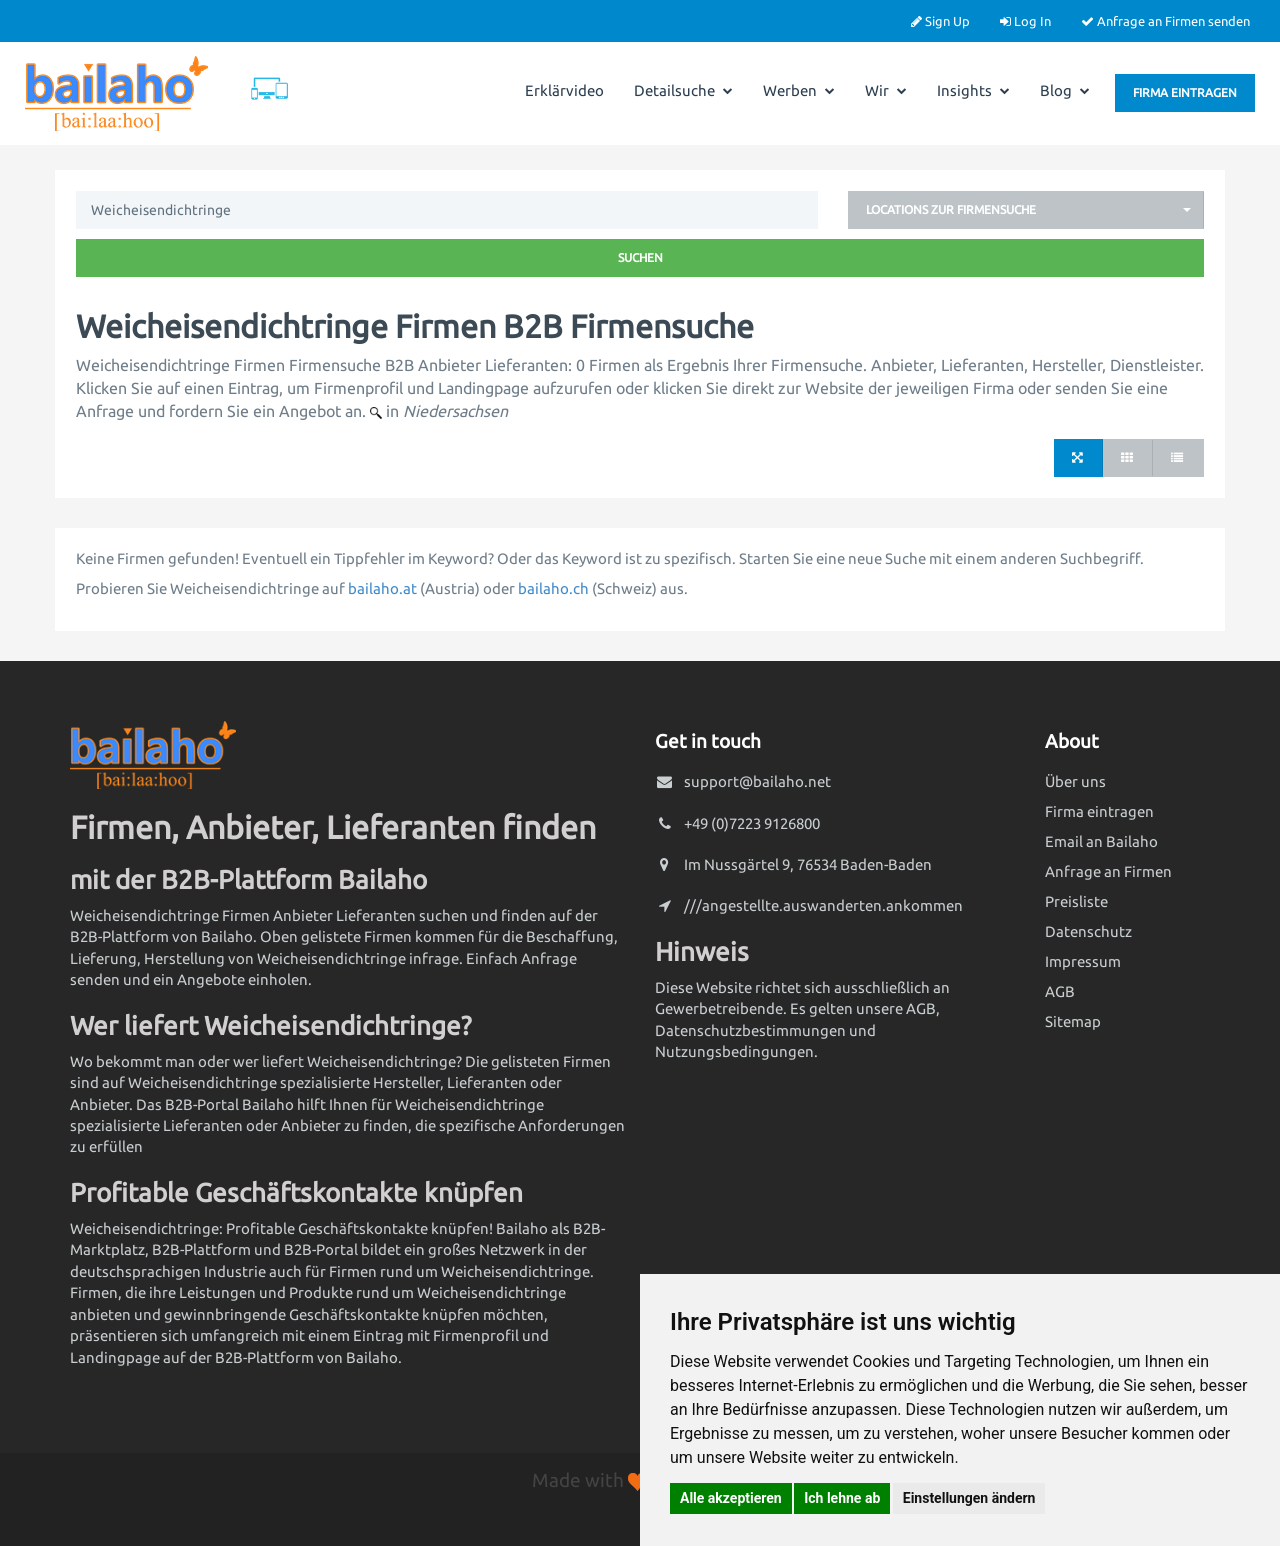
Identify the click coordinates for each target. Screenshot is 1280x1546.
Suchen (640, 257)
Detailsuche (683, 90)
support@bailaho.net (757, 781)
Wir (886, 90)
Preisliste (1076, 901)
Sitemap (1073, 1021)
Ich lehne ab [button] (842, 1498)
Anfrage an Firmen (1108, 871)
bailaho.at (382, 588)
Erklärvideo (564, 90)
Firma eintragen (1185, 92)
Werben (799, 90)
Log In (1025, 21)
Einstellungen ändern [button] (969, 1498)
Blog (1065, 90)
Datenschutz (1088, 931)
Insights (973, 90)
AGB (1060, 991)
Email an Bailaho (1101, 841)
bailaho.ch (553, 588)
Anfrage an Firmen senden (1165, 21)
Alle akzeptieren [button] (731, 1498)
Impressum (1083, 961)
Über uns (1075, 781)
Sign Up (940, 21)
